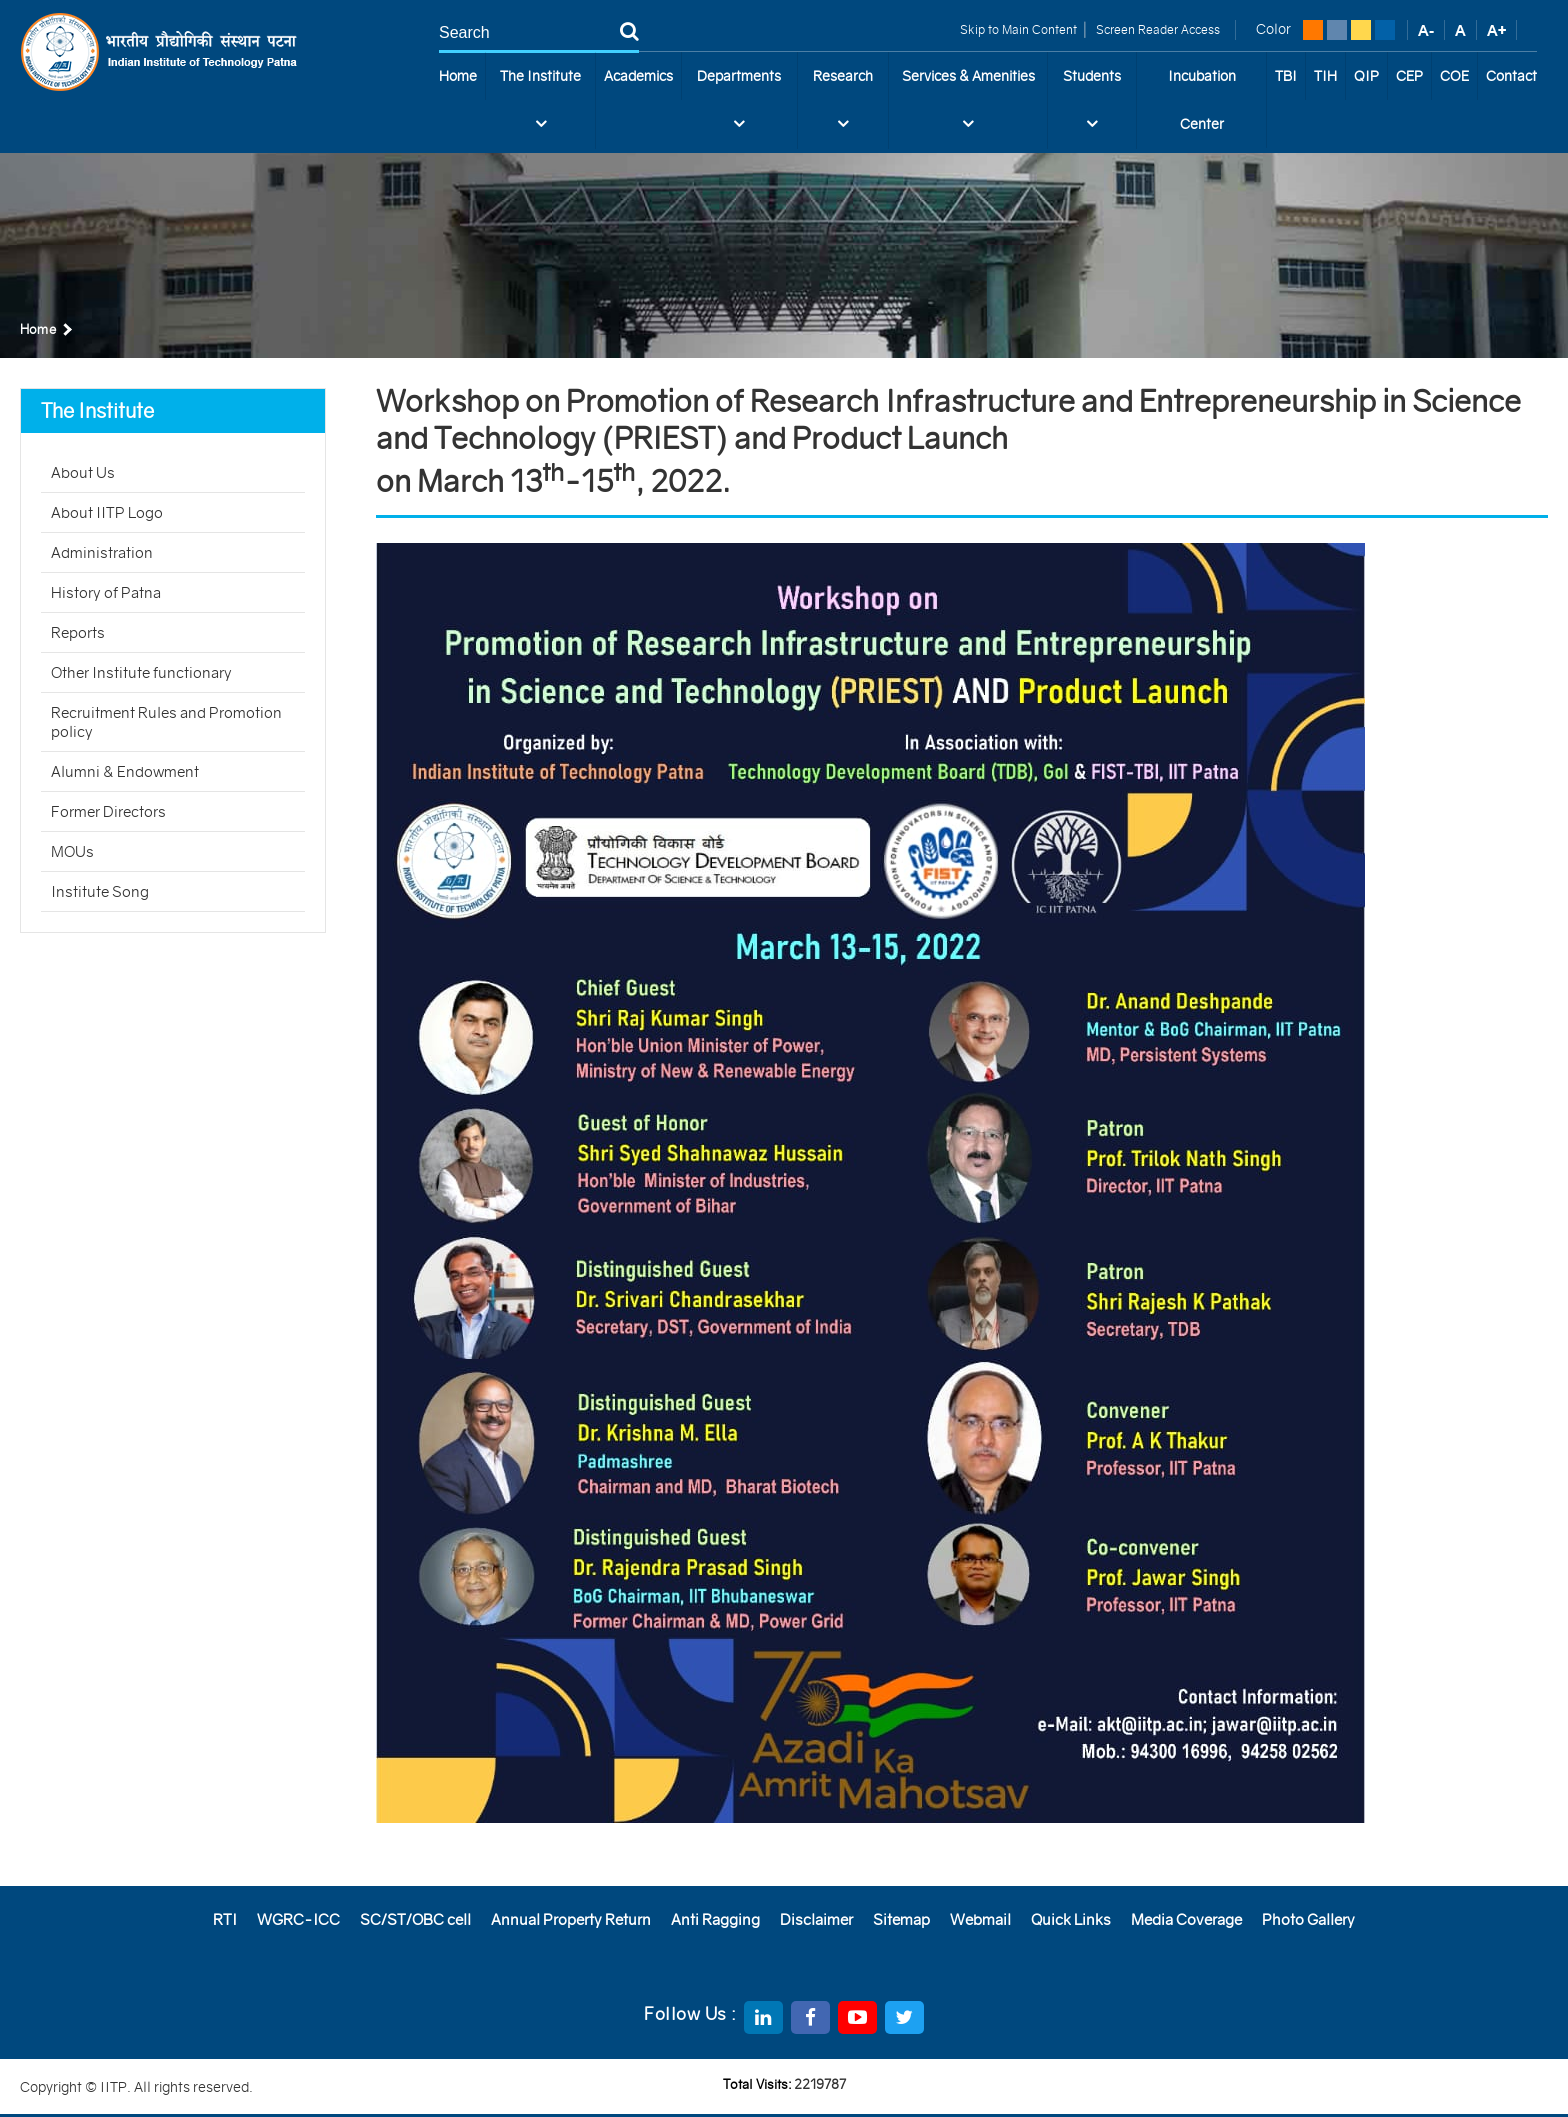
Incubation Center (1202, 100)
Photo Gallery (1308, 1919)
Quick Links (1071, 1919)
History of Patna (106, 592)
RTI (225, 1919)
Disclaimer (816, 1919)
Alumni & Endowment (125, 771)
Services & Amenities (968, 107)
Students (1092, 107)
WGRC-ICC (298, 1919)
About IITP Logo (107, 512)
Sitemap (901, 1919)
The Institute (540, 107)
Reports (78, 632)
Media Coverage (1186, 1919)
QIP (1366, 76)
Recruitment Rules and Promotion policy (166, 722)
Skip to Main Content (1018, 29)
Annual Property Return (571, 1919)
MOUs (72, 851)
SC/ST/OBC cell (415, 1919)
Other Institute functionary (141, 672)
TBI (1286, 76)
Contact (1511, 76)
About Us (83, 472)
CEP (1409, 76)
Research (843, 107)
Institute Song (100, 891)
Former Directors (108, 811)
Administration (102, 552)
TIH (1325, 76)
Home (458, 76)
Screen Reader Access (1156, 29)
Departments (739, 107)
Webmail (980, 1919)
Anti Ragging (715, 1919)
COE (1454, 76)
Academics (638, 76)
